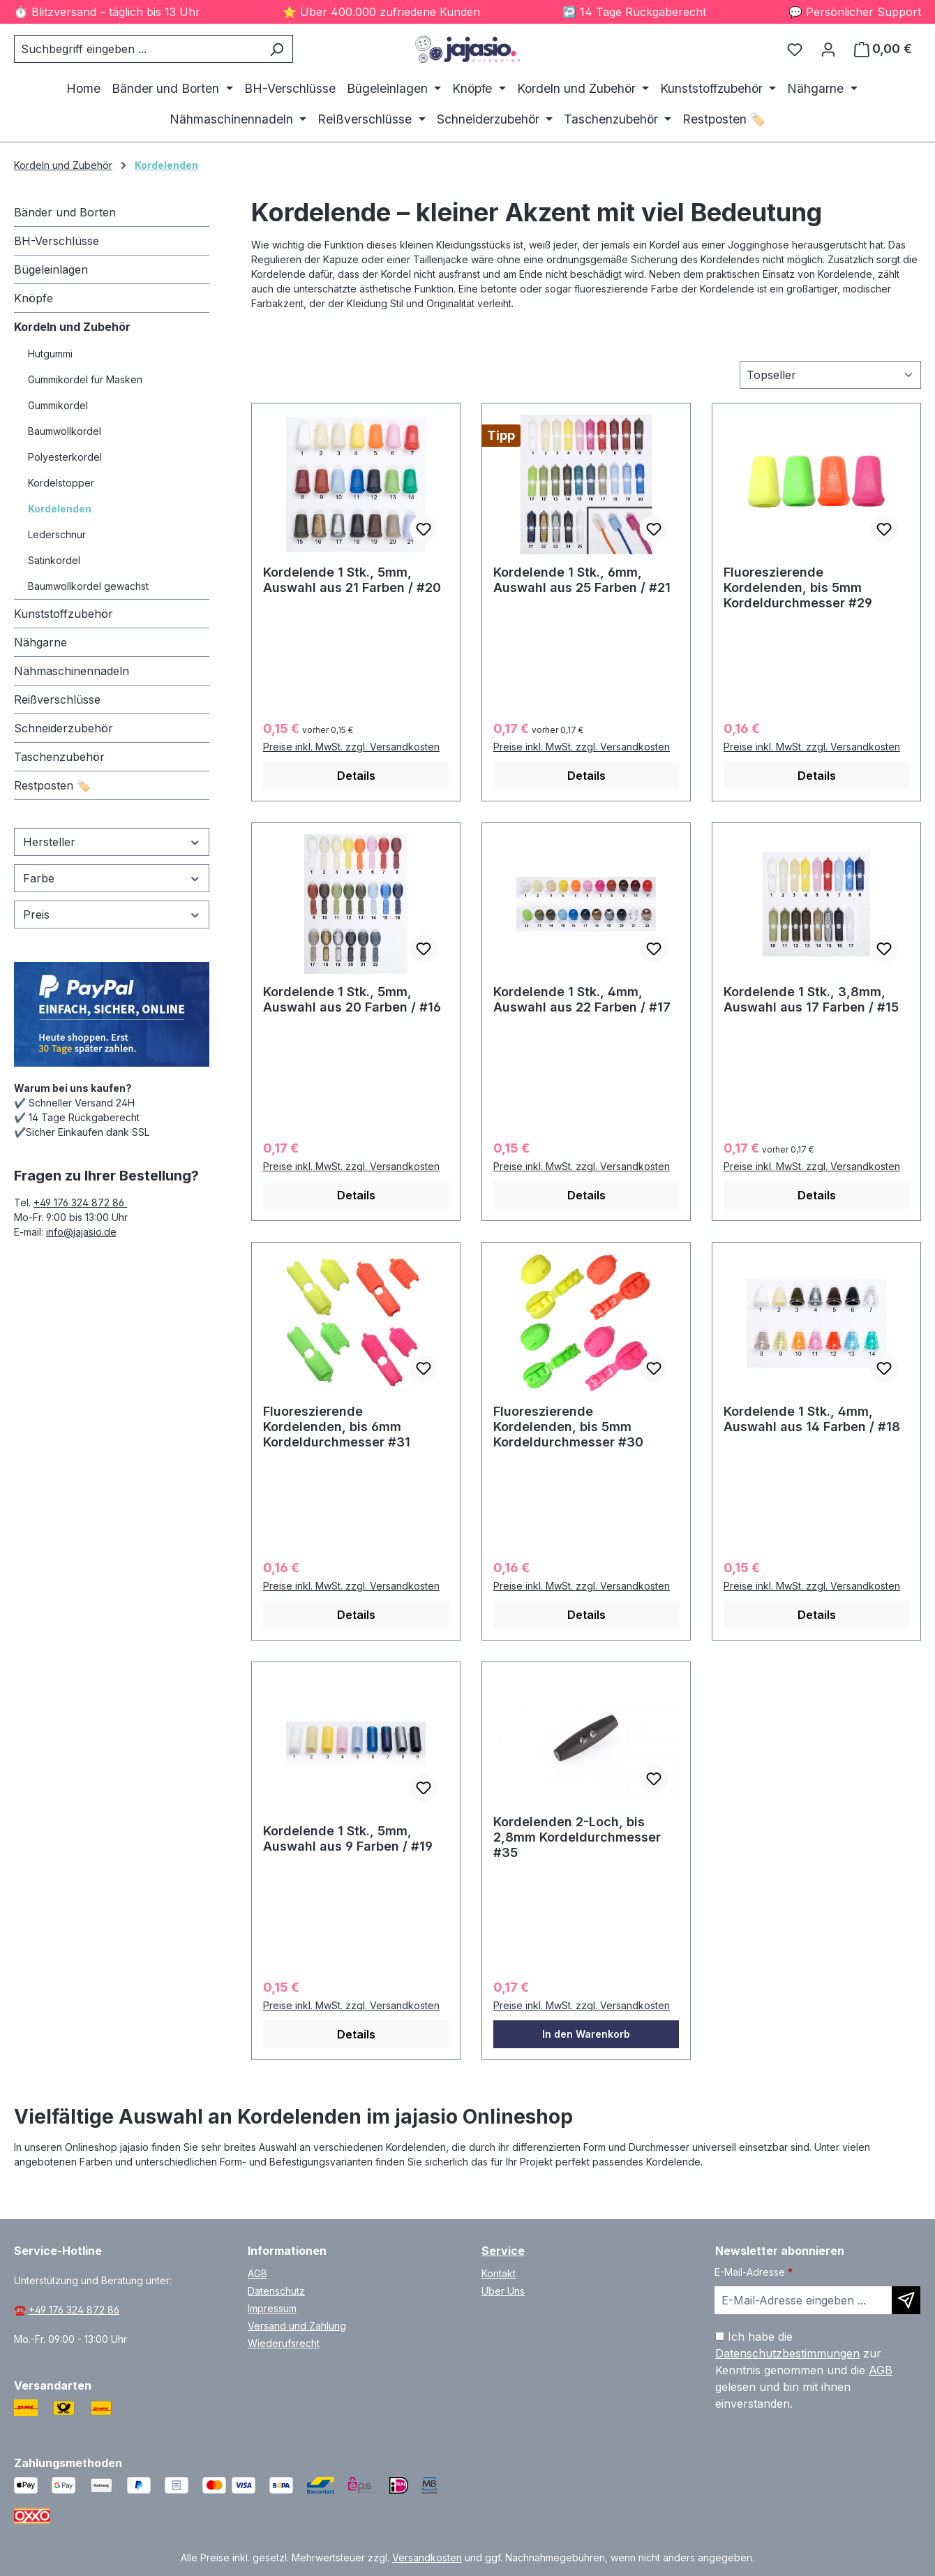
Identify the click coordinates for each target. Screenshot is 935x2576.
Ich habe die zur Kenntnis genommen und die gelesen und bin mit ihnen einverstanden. (803, 2370)
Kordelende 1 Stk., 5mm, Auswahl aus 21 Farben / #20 (352, 580)
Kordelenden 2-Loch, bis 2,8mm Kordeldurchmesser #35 (577, 1837)
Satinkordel (54, 560)
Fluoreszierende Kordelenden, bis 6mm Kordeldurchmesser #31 (336, 1426)
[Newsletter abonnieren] (906, 2300)
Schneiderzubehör (63, 728)
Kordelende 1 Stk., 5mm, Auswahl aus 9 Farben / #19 (348, 1838)
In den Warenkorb (586, 2034)
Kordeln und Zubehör (72, 327)
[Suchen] (276, 49)
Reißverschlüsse (57, 699)
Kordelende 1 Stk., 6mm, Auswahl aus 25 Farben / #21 (582, 580)
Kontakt (498, 2273)
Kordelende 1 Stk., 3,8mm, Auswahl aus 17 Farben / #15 (811, 999)
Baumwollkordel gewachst (88, 586)
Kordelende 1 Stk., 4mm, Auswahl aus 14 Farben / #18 (812, 1419)
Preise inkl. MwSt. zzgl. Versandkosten (351, 747)
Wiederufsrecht (284, 2343)
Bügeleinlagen (51, 269)
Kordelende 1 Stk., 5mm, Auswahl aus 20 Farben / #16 (352, 999)
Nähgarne (40, 642)
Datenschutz (276, 2291)
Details (356, 776)
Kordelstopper (61, 483)
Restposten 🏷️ (52, 785)
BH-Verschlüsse (56, 241)
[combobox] (137, 49)
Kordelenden (59, 509)
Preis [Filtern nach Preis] (111, 914)
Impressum (272, 2308)
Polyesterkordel (65, 457)
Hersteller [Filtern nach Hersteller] (111, 842)
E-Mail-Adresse (754, 2272)
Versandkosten (427, 2557)
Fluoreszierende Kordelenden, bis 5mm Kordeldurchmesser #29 (798, 587)
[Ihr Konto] (828, 49)
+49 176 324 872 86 (80, 1202)
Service (503, 2251)
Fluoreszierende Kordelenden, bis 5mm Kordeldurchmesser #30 (568, 1426)
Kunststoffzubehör (63, 614)
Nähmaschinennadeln (71, 671)
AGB (257, 2273)
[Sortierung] (830, 375)
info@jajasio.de (81, 1232)
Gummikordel (58, 405)
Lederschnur (57, 534)
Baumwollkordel (64, 431)
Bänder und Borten (65, 212)
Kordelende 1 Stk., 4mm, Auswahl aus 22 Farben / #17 (582, 999)
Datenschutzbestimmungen (787, 2353)
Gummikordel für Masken (85, 379)
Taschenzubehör (59, 757)
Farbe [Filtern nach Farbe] (111, 878)
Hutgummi (50, 354)
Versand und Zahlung (297, 2326)
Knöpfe (33, 298)
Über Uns (503, 2291)
